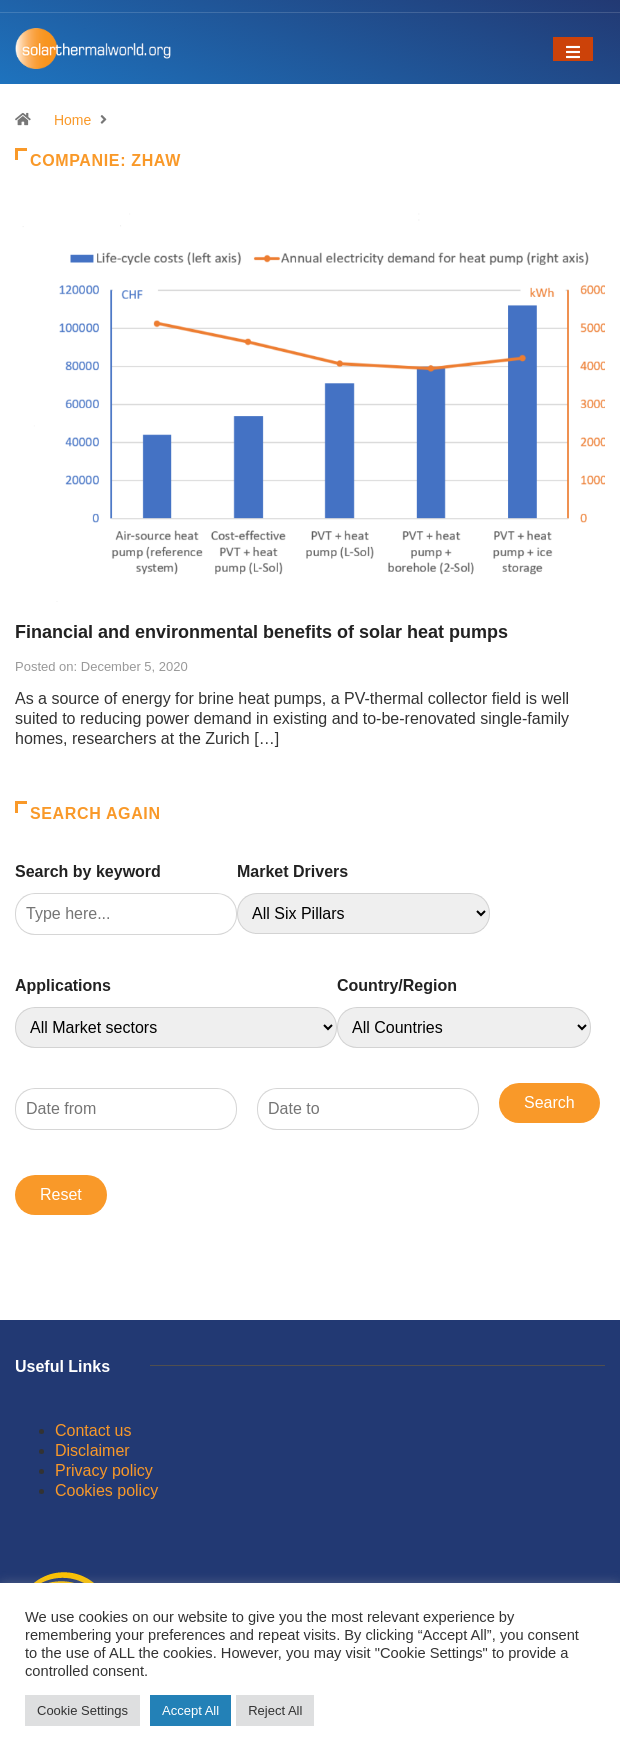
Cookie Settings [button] (82, 1710)
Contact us (93, 1430)
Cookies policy (106, 1490)
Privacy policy (104, 1470)
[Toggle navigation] (573, 49)
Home (72, 120)
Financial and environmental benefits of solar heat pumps (261, 632)
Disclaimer (92, 1450)
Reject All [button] (275, 1710)
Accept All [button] (190, 1710)
